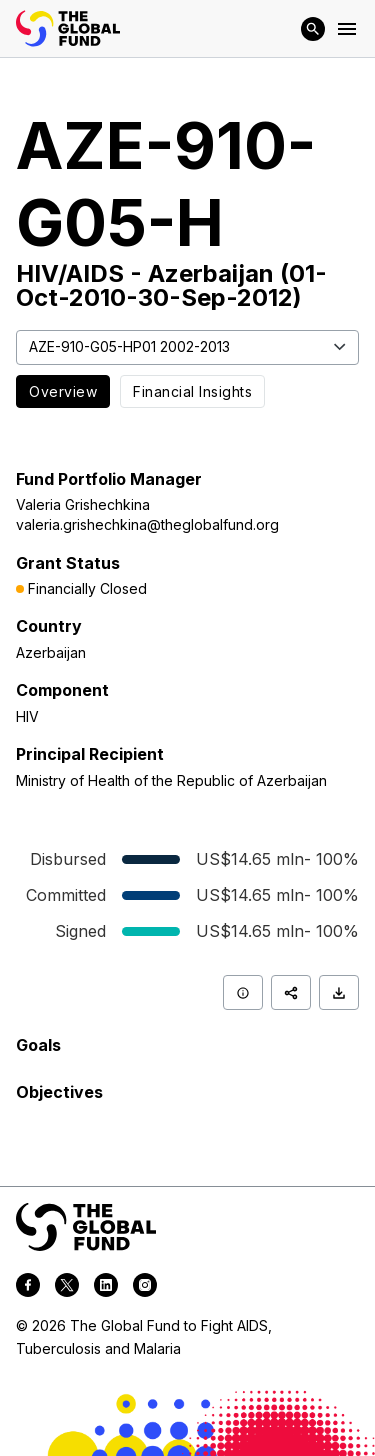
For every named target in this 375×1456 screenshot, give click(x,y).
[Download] (339, 992)
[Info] (243, 992)
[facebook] (28, 1288)
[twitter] (67, 1288)
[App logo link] (68, 28)
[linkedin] (106, 1288)
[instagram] (145, 1288)
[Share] (291, 992)
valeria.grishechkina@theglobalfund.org (147, 524)
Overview (63, 391)
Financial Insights (192, 391)
